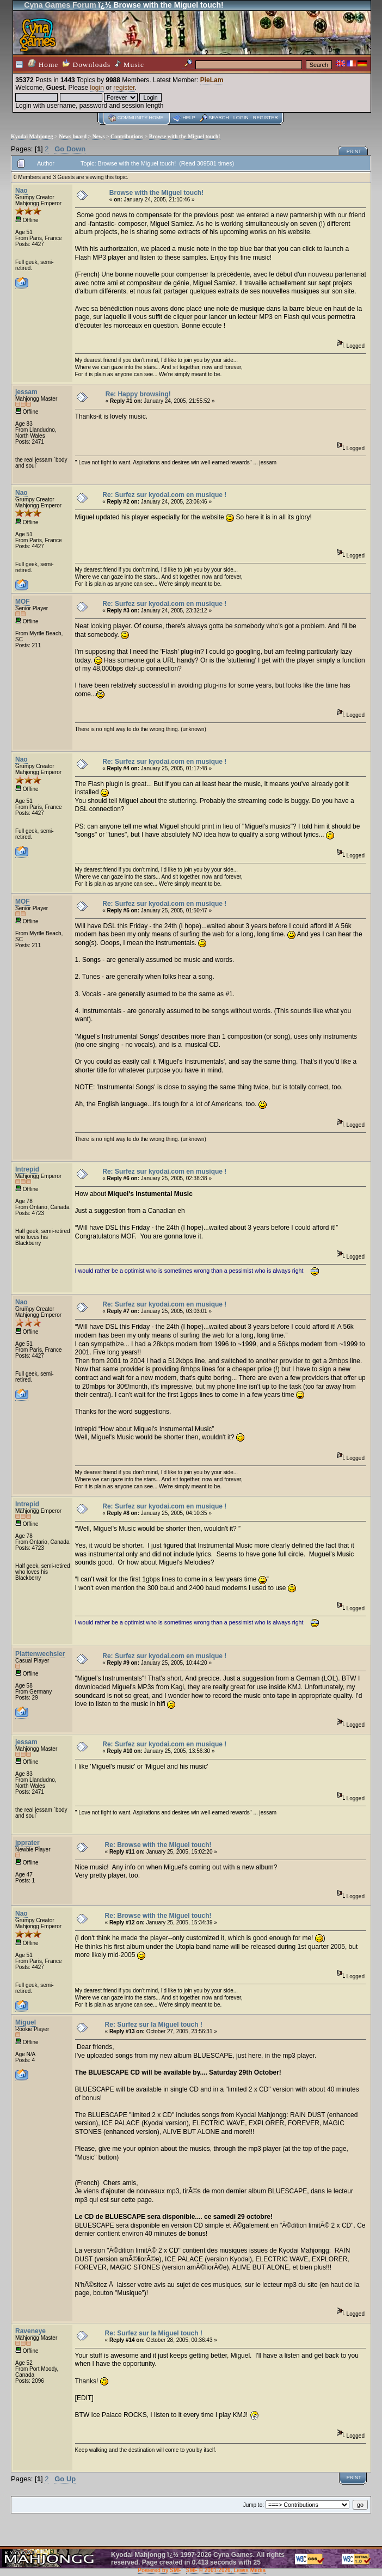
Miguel (25, 2022)
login (97, 87)
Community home (141, 117)
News (99, 136)
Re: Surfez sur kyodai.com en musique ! (164, 495)
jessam (26, 392)
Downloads (86, 64)
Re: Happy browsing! (138, 394)
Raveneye (30, 2331)
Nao (21, 190)
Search (218, 117)
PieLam (212, 80)
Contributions (126, 136)
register (123, 87)
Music (129, 64)
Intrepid (27, 1169)
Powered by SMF (159, 2570)
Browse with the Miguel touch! (184, 136)
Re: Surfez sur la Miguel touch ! (153, 2024)
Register (265, 117)
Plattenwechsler (40, 1654)
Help (188, 117)
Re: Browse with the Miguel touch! (158, 1845)
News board (73, 136)
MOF (22, 601)
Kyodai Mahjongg (32, 136)
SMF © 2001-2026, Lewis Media (226, 2570)
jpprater (27, 1843)
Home (43, 64)
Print (354, 151)
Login (241, 117)
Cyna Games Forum (60, 5)
